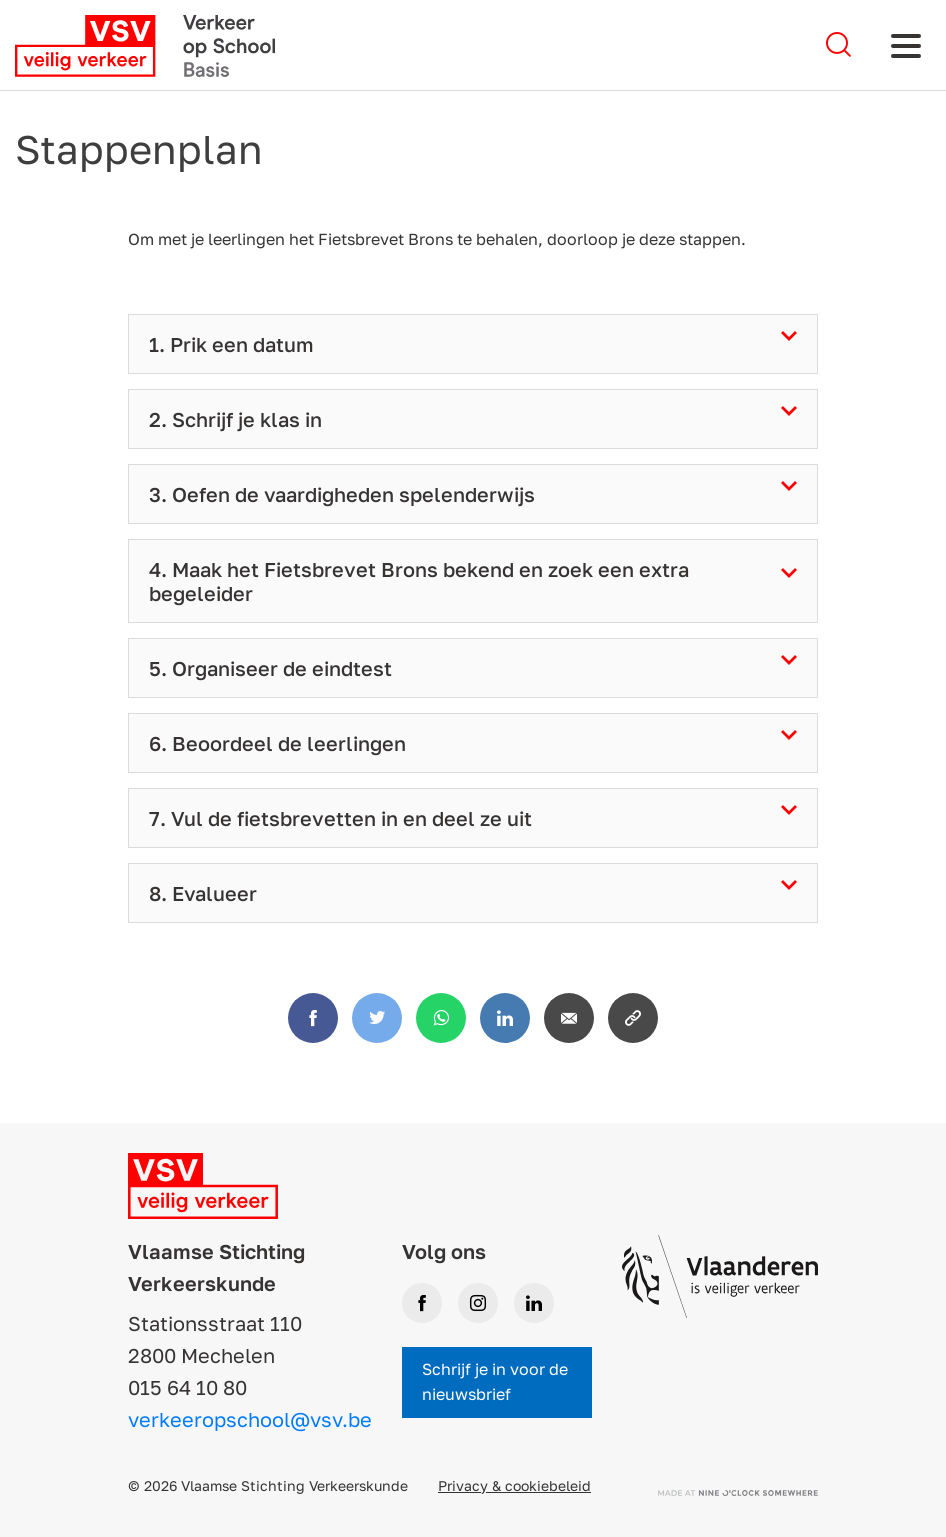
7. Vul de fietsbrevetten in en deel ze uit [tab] (340, 818)
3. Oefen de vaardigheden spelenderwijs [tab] (342, 494)
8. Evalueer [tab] (203, 893)
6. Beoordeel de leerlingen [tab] (277, 743)
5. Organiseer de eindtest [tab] (270, 668)
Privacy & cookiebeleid (514, 1485)
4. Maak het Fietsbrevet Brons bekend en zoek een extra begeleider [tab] (419, 581)
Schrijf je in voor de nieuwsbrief (495, 1382)
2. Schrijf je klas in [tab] (235, 419)
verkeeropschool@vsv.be (250, 1419)
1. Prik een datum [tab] (231, 344)
